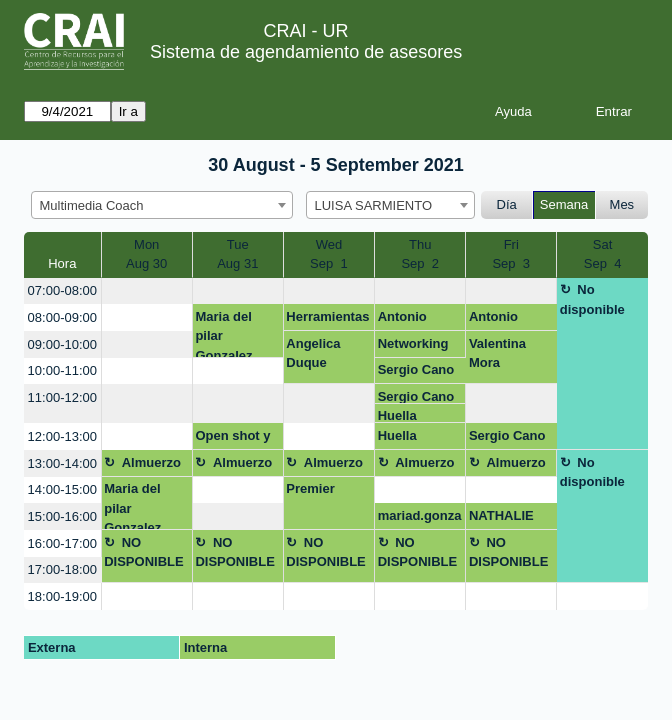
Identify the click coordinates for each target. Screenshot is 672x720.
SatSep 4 (603, 254)
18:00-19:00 (62, 596)
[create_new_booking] (147, 291)
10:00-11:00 (62, 370)
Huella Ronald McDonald (409, 415)
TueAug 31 (237, 254)
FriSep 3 (511, 254)
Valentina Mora (497, 353)
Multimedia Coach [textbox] (92, 205)
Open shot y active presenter (232, 439)
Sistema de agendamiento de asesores (306, 52)
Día (507, 204)
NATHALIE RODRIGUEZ (508, 519)
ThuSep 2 (420, 254)
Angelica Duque (313, 353)
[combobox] (162, 205)
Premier (310, 488)
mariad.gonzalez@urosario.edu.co (420, 519)
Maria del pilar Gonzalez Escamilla (225, 333)
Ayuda (513, 111)
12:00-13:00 (62, 436)
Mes (622, 204)
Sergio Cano (416, 369)
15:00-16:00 (62, 516)
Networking (413, 343)
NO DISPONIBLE (143, 552)
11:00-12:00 (62, 397)
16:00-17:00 (62, 543)
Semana (564, 204)
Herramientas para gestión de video (327, 320)
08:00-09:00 (62, 317)
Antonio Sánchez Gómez (404, 320)
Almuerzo (151, 462)
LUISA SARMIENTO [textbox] (374, 205)
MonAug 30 (146, 254)
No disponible (592, 299)
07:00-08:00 (62, 290)
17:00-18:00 (62, 569)
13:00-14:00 (62, 463)
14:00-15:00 (62, 489)
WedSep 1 (329, 254)
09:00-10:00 (62, 344)
